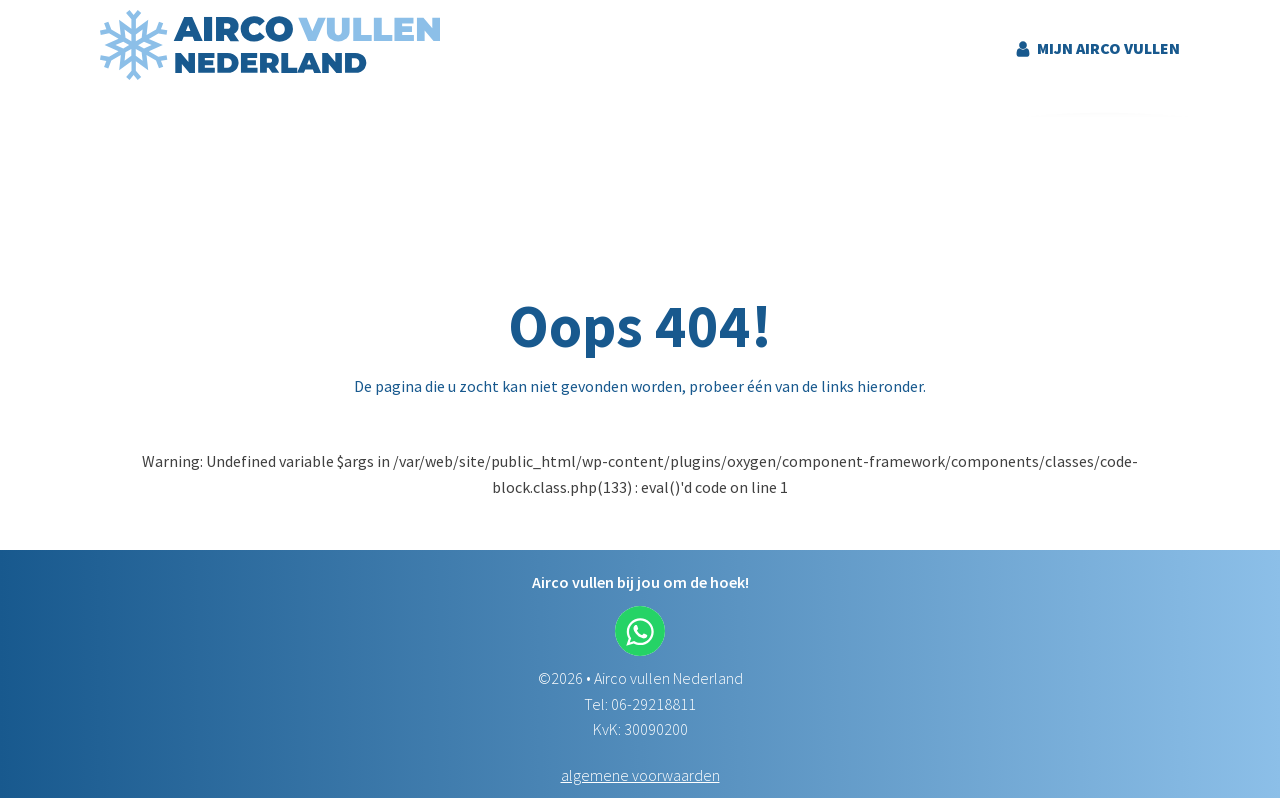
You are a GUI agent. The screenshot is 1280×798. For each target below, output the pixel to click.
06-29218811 (653, 704)
